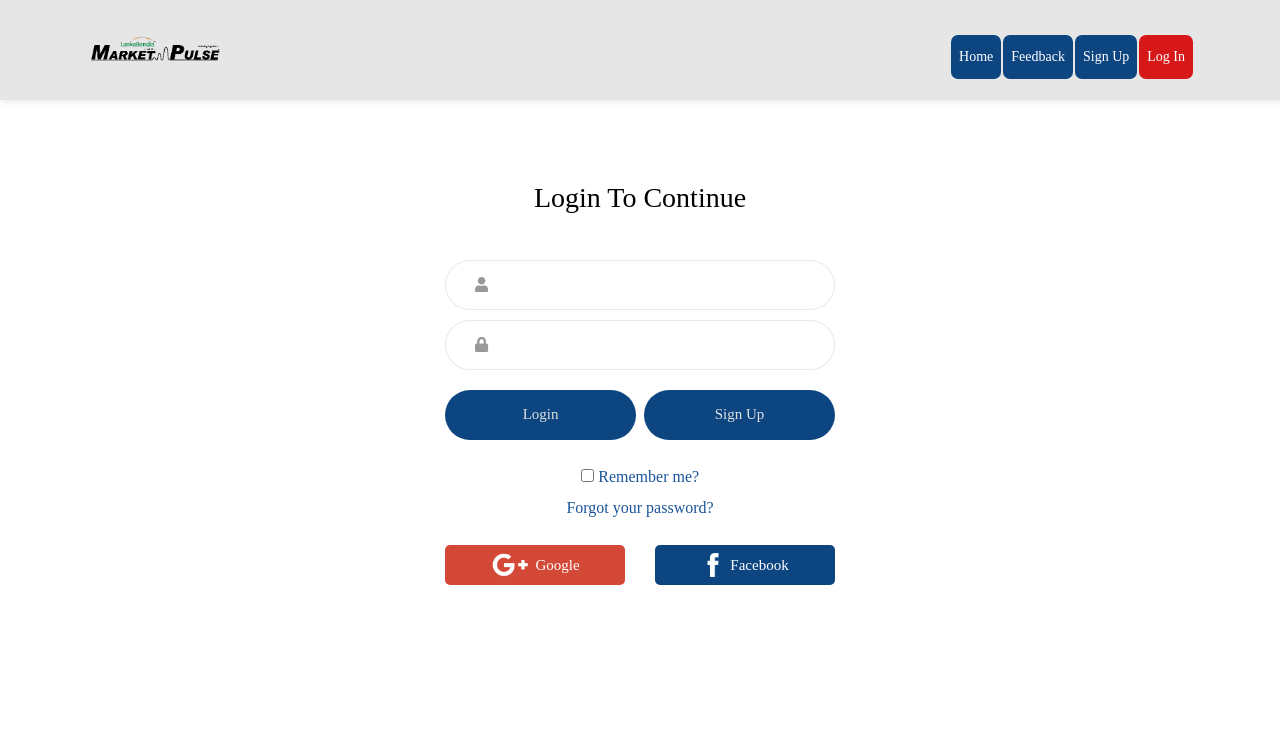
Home (976, 56)
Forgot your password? (639, 507)
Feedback (1038, 56)
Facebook (744, 565)
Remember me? (648, 476)
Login (541, 414)
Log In (1166, 56)
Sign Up (1106, 56)
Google (534, 565)
